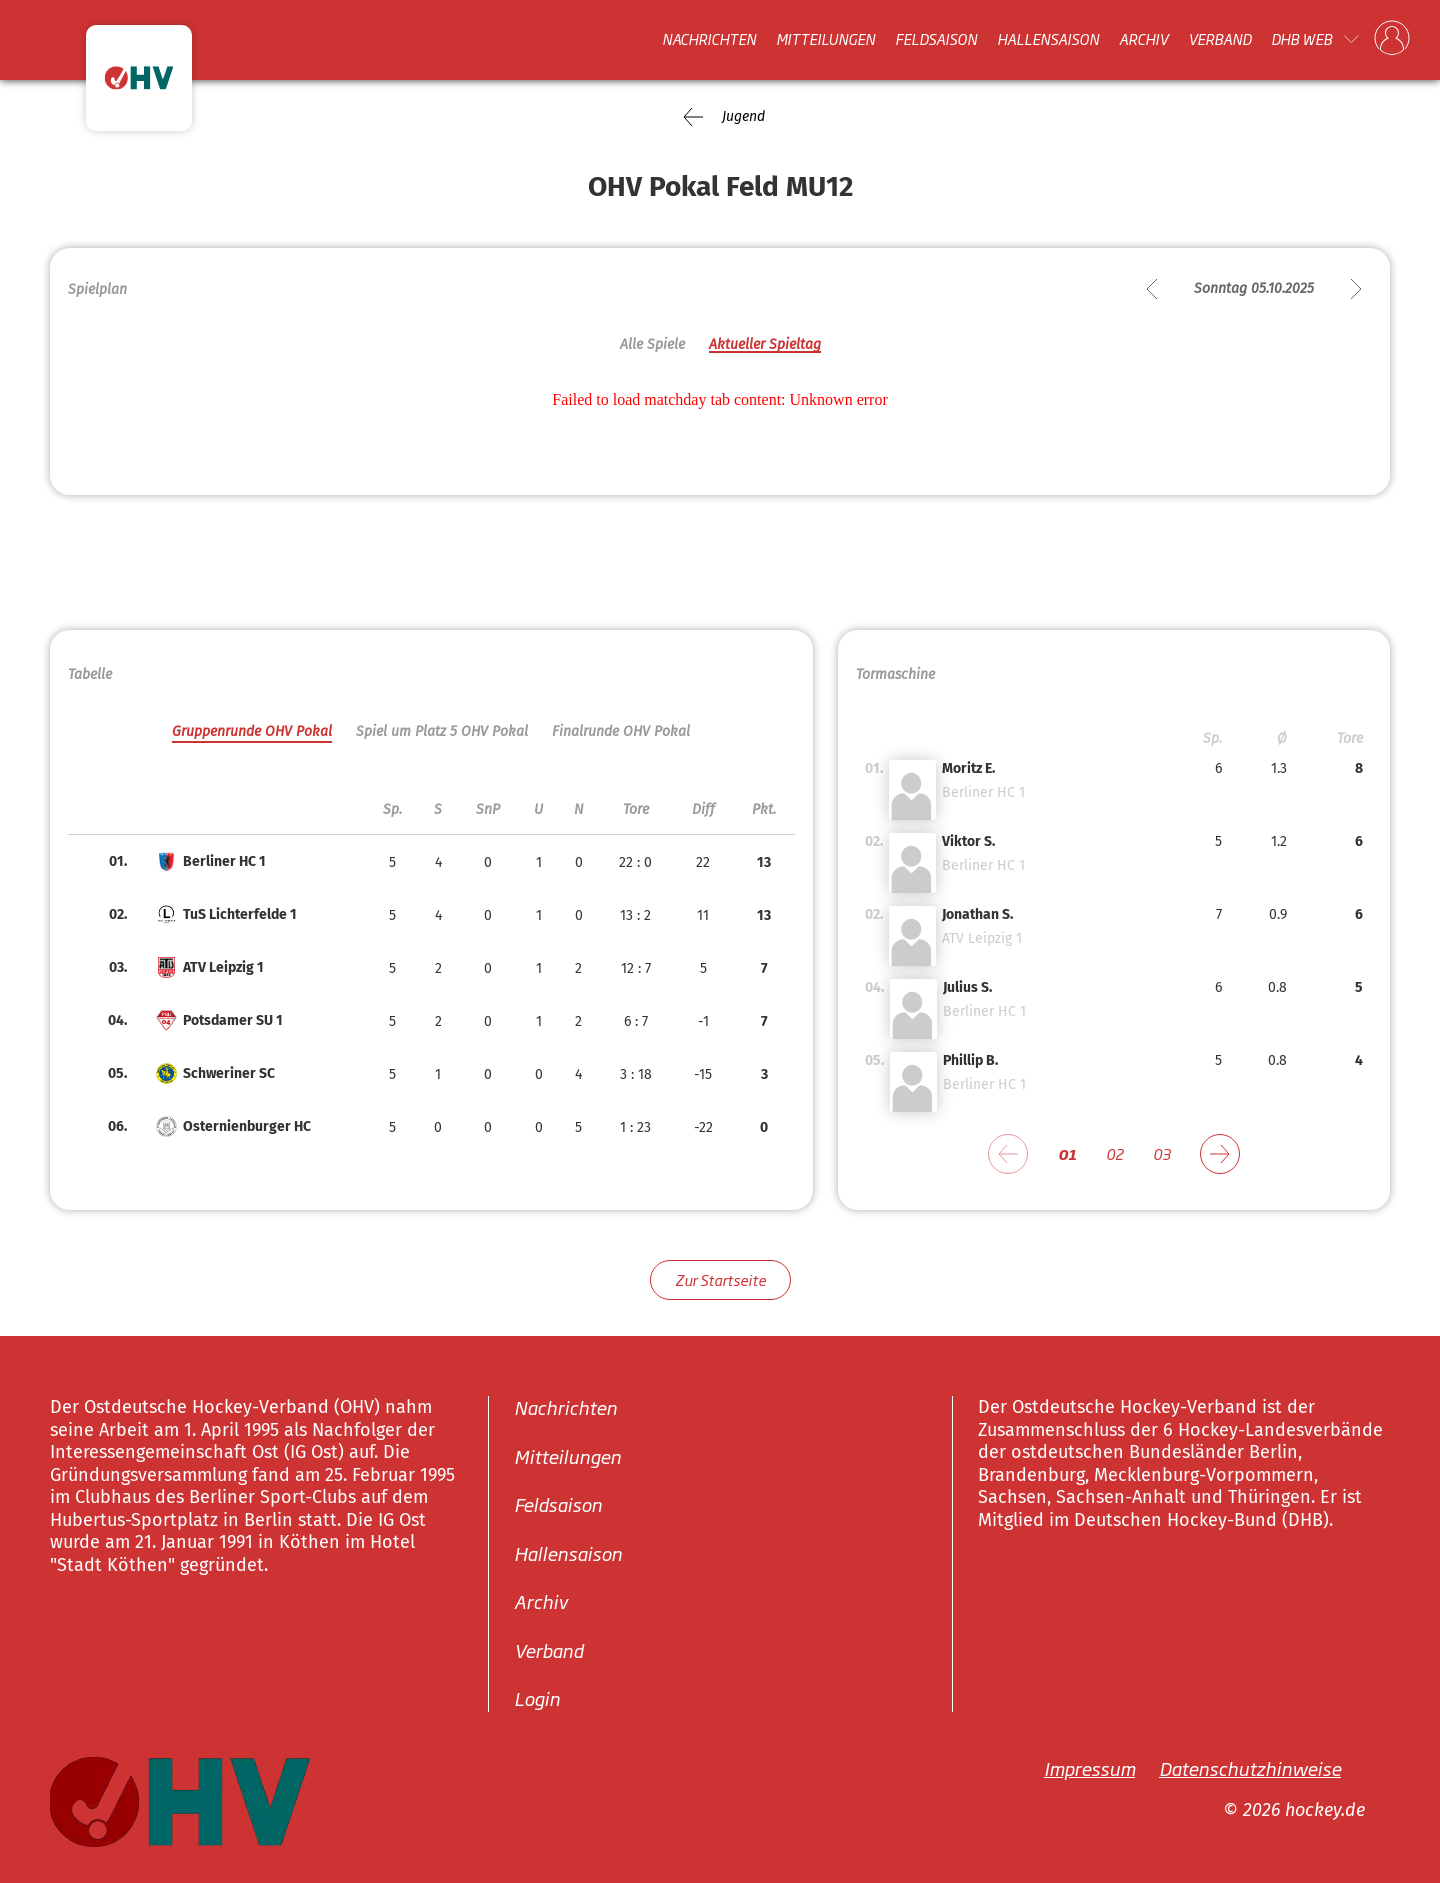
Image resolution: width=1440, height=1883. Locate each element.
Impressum (1089, 1768)
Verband (1219, 39)
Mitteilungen (825, 39)
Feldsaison (936, 39)
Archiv (1143, 39)
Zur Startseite (720, 1279)
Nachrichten (709, 39)
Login (537, 1698)
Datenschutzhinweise (1250, 1768)
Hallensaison (1048, 39)
